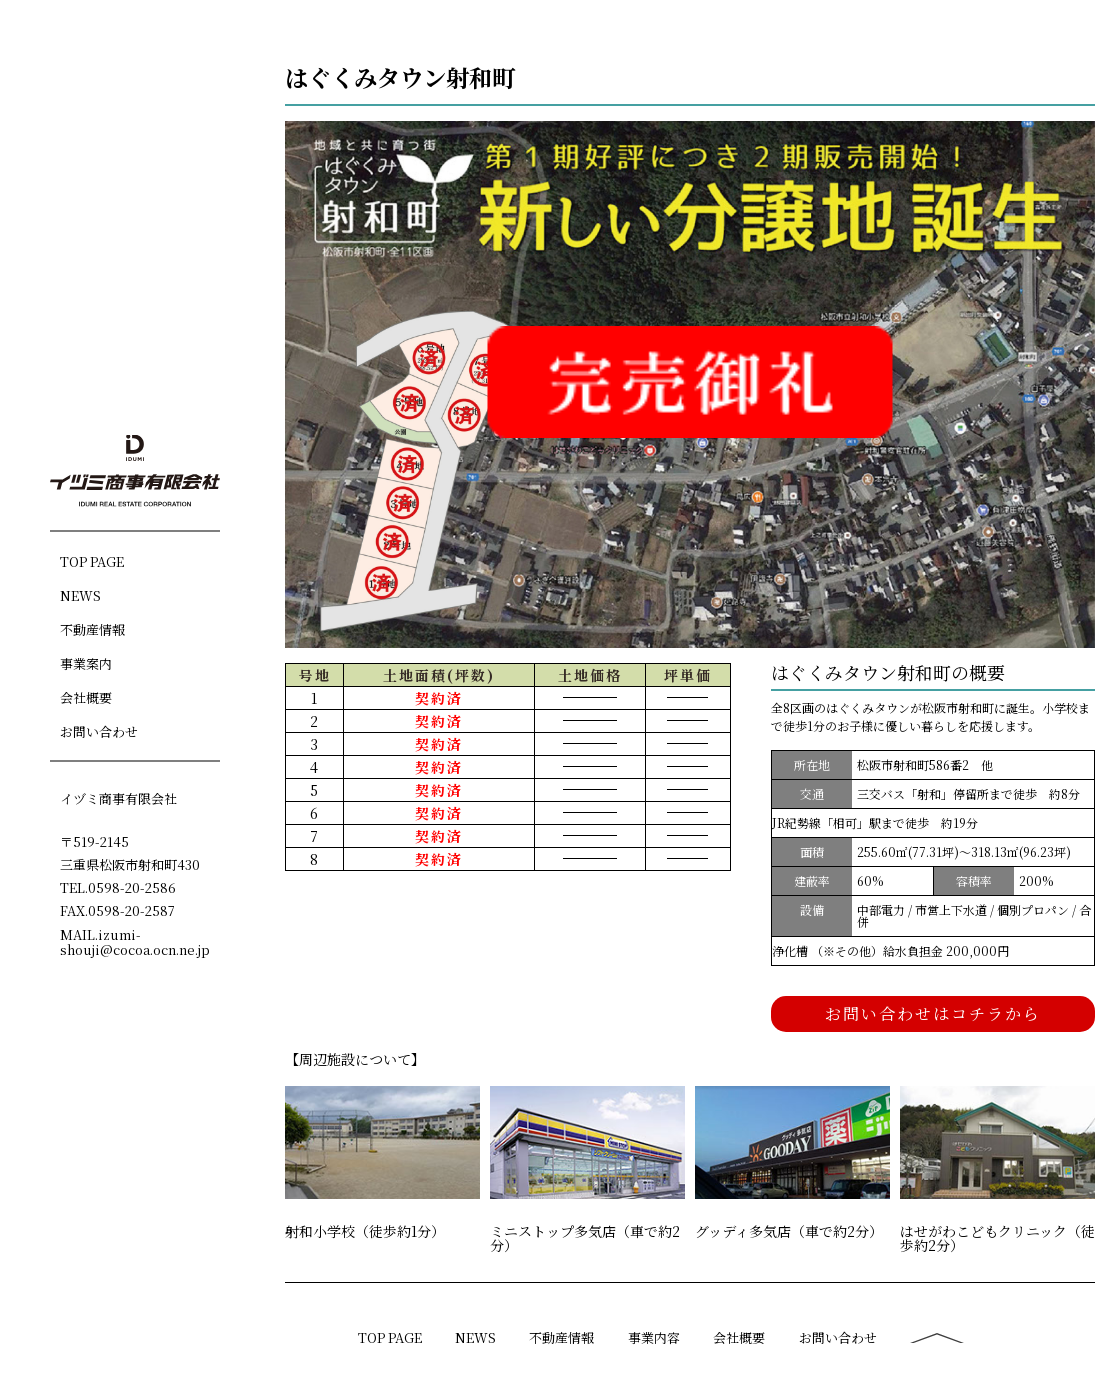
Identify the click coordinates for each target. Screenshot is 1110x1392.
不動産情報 (92, 628)
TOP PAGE (92, 560)
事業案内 (86, 662)
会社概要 (86, 696)
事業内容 (654, 1337)
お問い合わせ (99, 730)
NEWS (80, 594)
